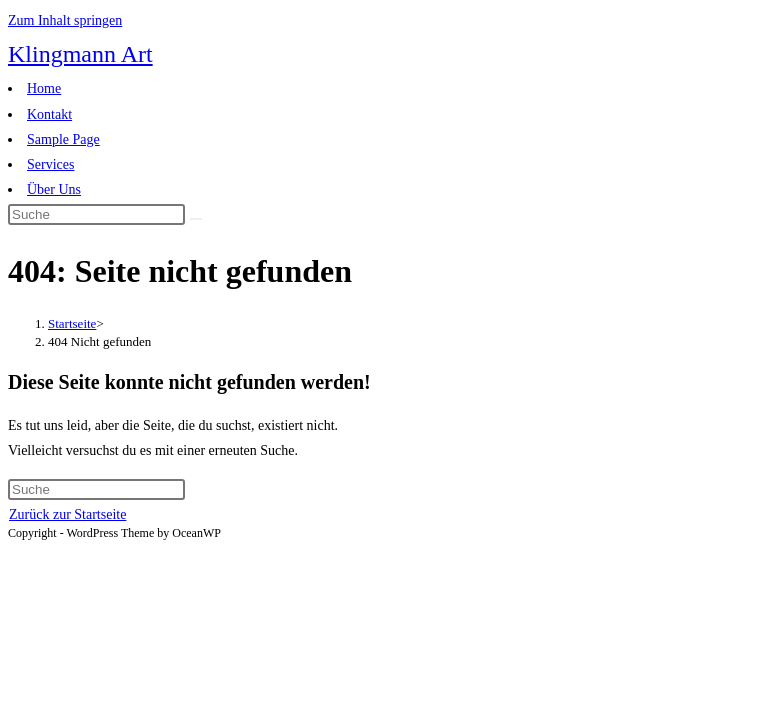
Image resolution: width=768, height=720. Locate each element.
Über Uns (54, 189)
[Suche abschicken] (196, 219)
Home (44, 88)
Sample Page (63, 139)
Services (50, 164)
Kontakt (49, 114)
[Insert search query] (96, 214)
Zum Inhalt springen (65, 20)
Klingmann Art (80, 54)
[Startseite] (72, 323)
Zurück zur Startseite (67, 514)
